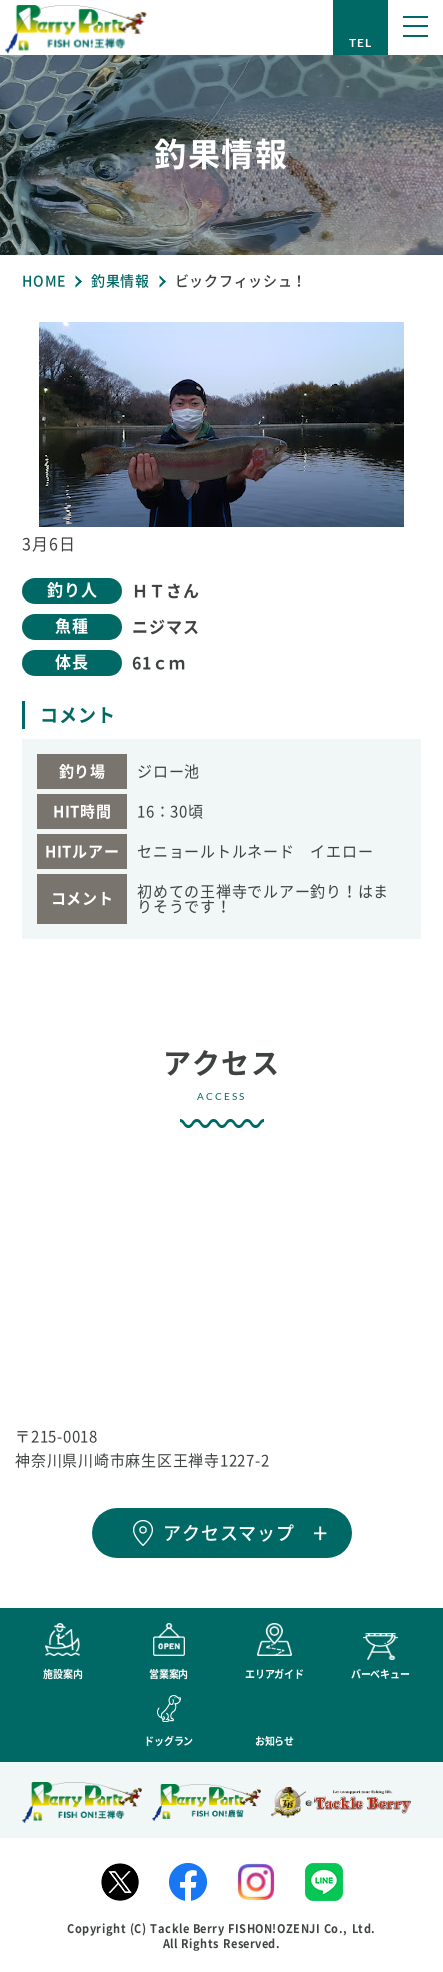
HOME (44, 281)
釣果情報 (120, 281)
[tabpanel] (221, 424)
